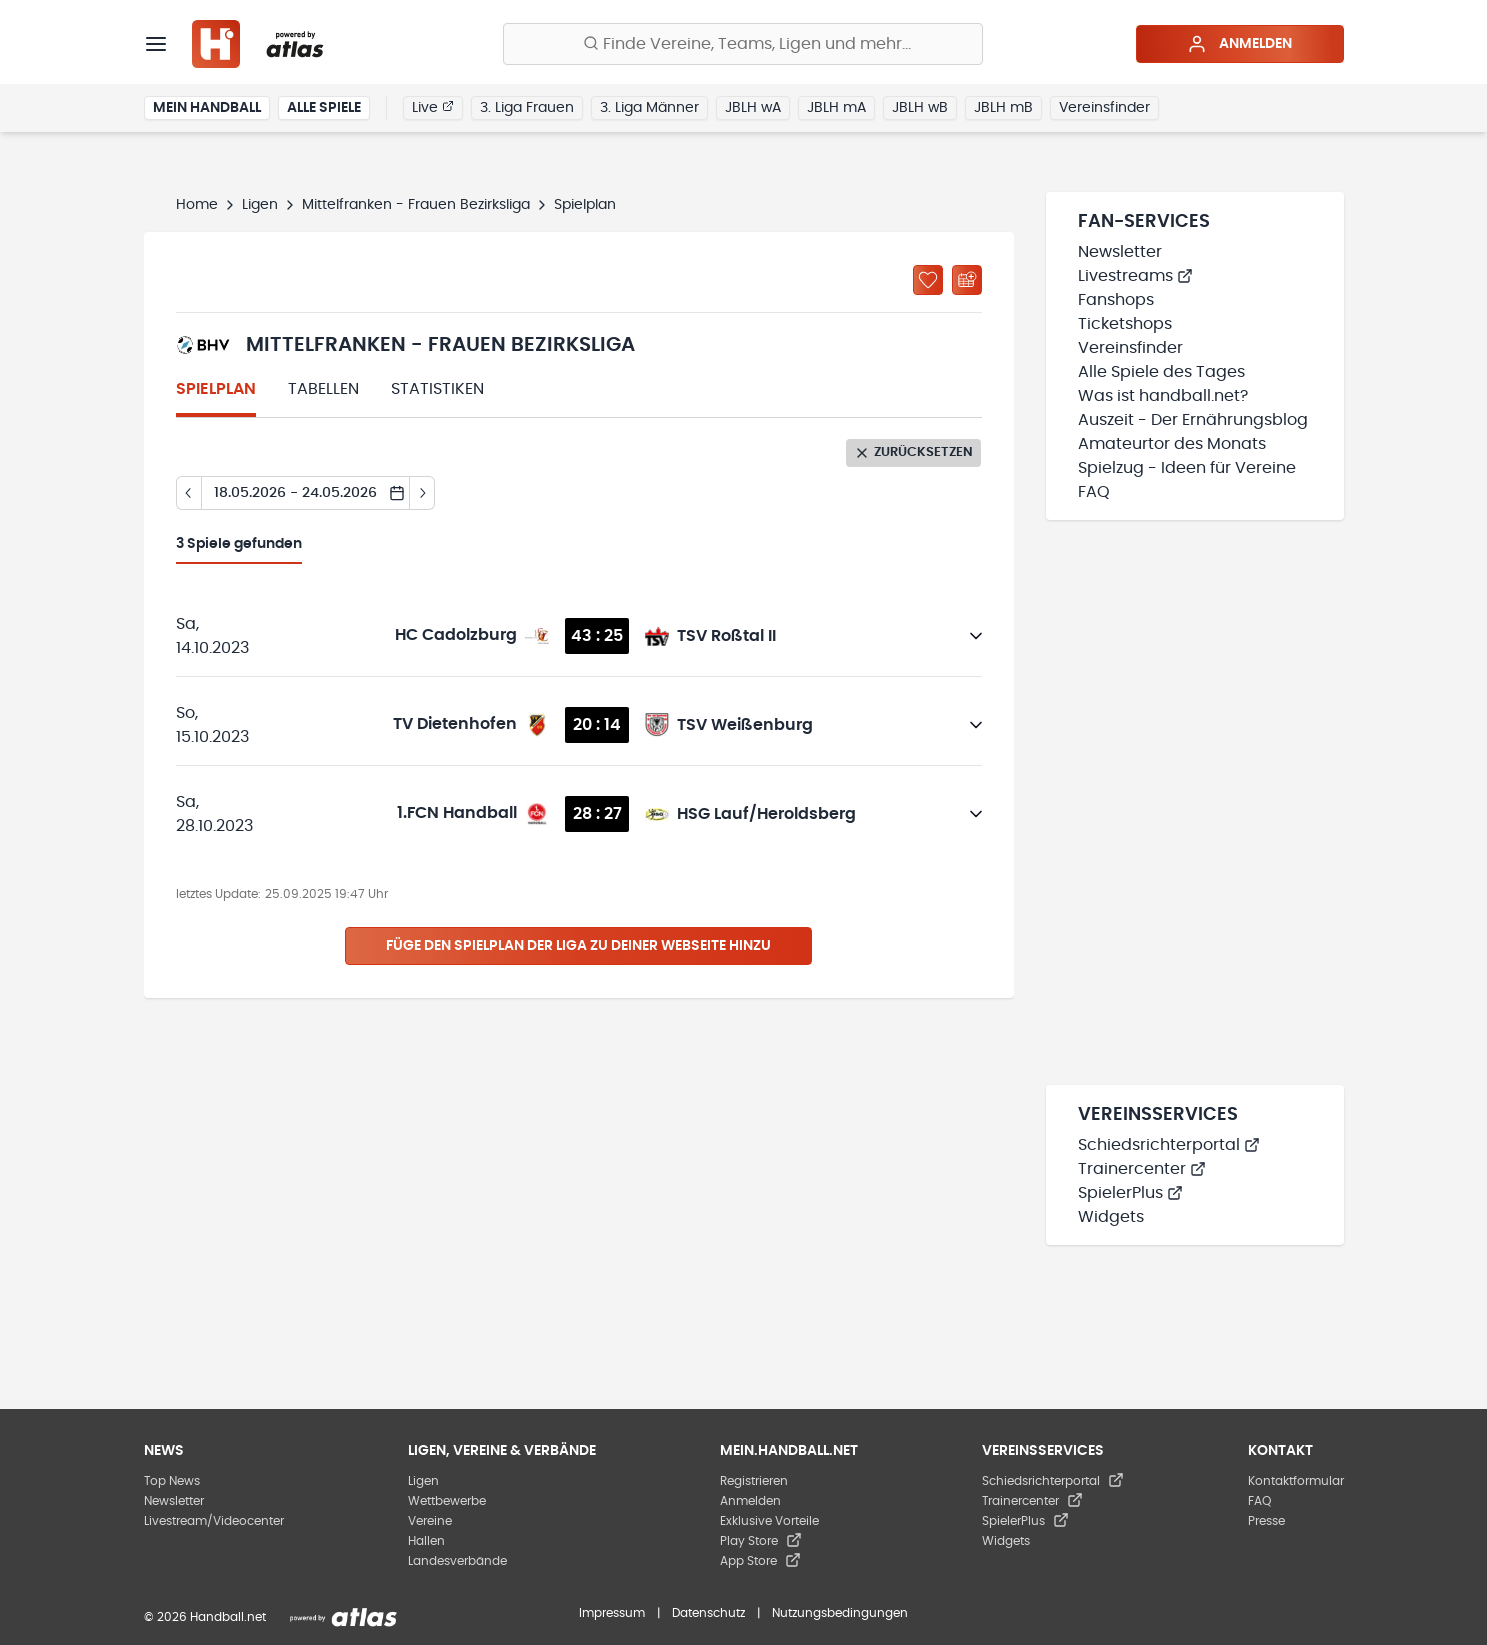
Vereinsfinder (1104, 108)
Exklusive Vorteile (769, 1521)
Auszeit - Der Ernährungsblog (1193, 420)
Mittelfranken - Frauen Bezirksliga (416, 205)
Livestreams (1135, 276)
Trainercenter (1142, 1169)
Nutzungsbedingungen (840, 1613)
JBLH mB (1003, 108)
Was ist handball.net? (1163, 396)
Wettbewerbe (447, 1501)
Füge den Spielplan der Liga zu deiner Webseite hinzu (578, 946)
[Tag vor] (422, 493)
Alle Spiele (324, 108)
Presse (1266, 1521)
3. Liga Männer (649, 108)
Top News (172, 1481)
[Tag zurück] (188, 493)
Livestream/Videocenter (214, 1521)
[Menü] (156, 44)
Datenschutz (708, 1613)
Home (197, 205)
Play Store (761, 1541)
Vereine (430, 1521)
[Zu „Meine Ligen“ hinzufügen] (928, 280)
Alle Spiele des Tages (1161, 372)
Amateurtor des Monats (1172, 444)
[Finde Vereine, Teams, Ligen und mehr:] (743, 44)
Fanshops (1116, 300)
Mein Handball (207, 108)
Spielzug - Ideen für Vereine (1187, 468)
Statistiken (437, 389)
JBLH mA (836, 108)
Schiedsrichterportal (1169, 1145)
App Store (760, 1561)
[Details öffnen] (976, 636)
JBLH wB (920, 108)
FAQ (1094, 492)
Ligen (260, 205)
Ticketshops (1125, 324)
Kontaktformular (1296, 1481)
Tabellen (323, 389)
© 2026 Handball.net (205, 1617)
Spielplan (216, 389)
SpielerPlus (1130, 1193)
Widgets (1111, 1217)
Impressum (612, 1613)
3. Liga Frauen (527, 108)
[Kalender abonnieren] (967, 280)
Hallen (426, 1541)
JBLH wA (753, 108)
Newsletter (1120, 252)
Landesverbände (457, 1561)
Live (433, 107)
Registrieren (754, 1481)
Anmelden (1239, 44)
